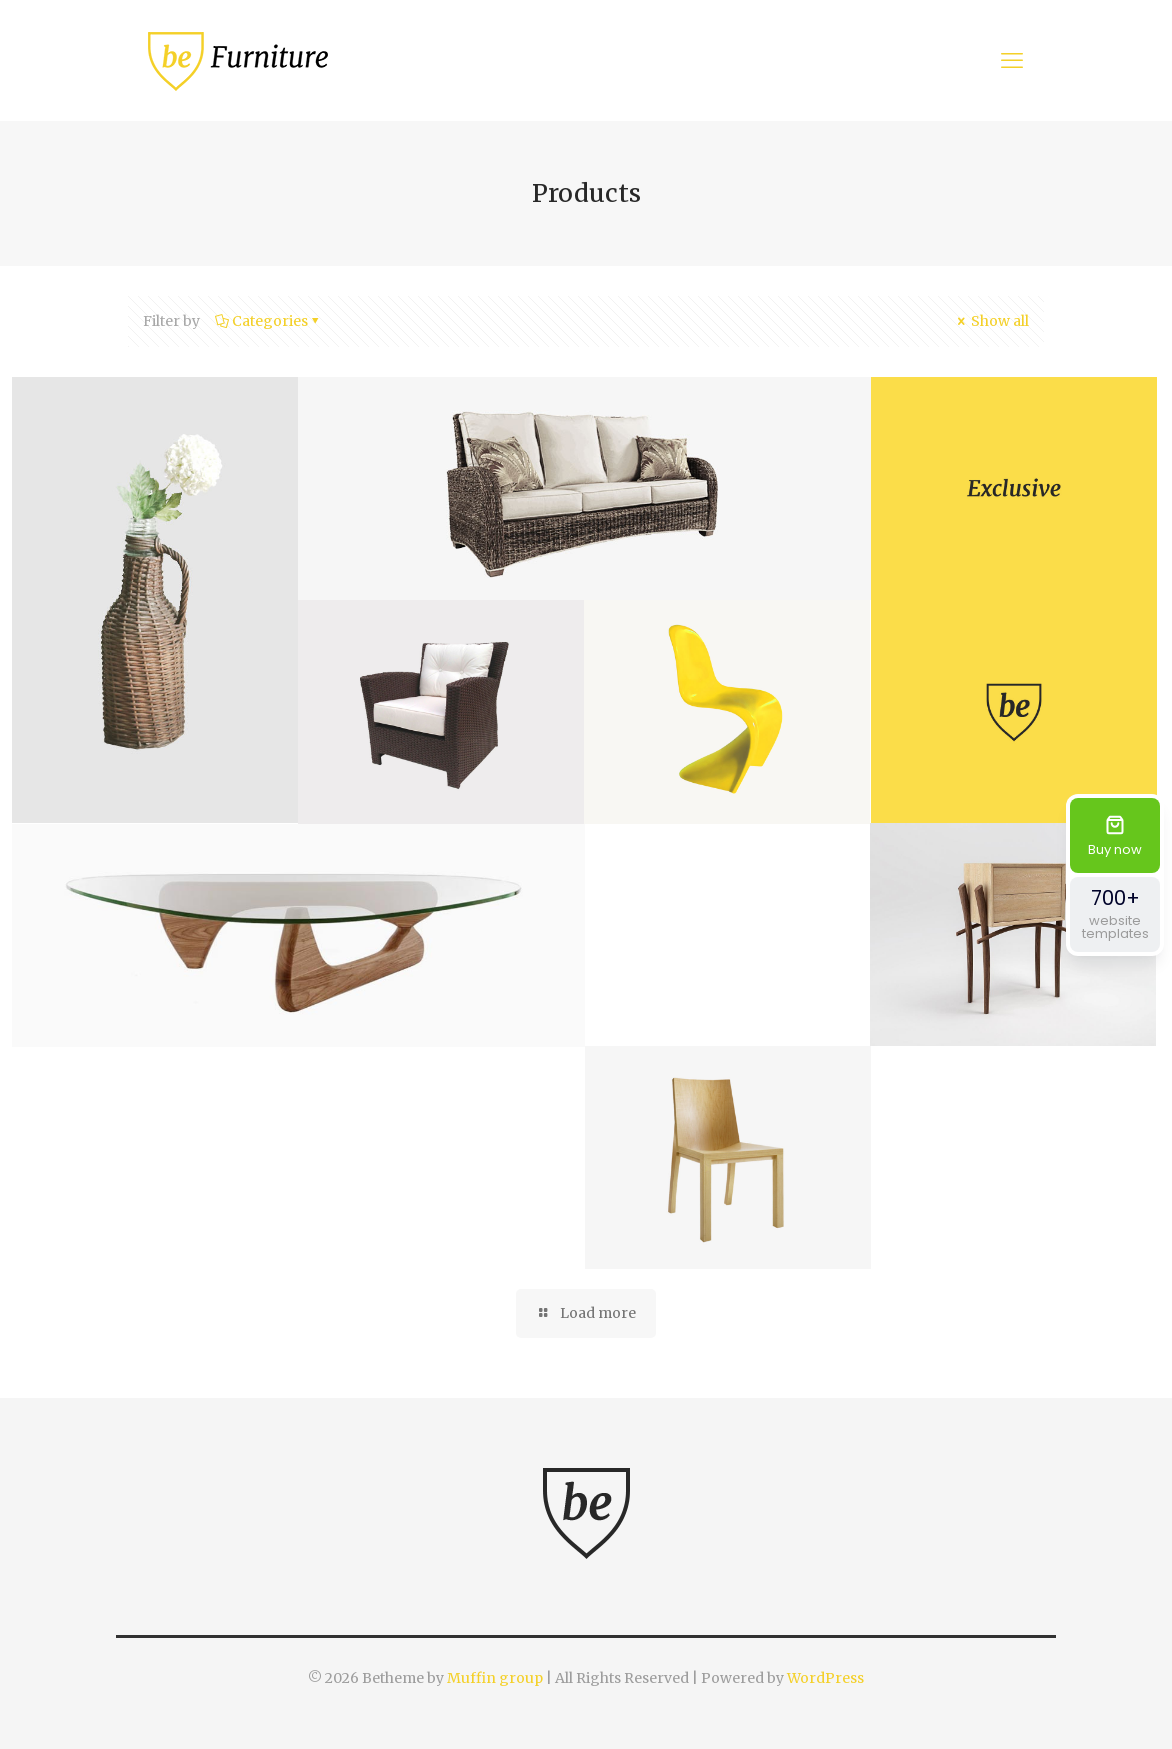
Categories (268, 321)
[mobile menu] (1012, 60)
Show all (991, 321)
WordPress (825, 1678)
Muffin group (495, 1678)
